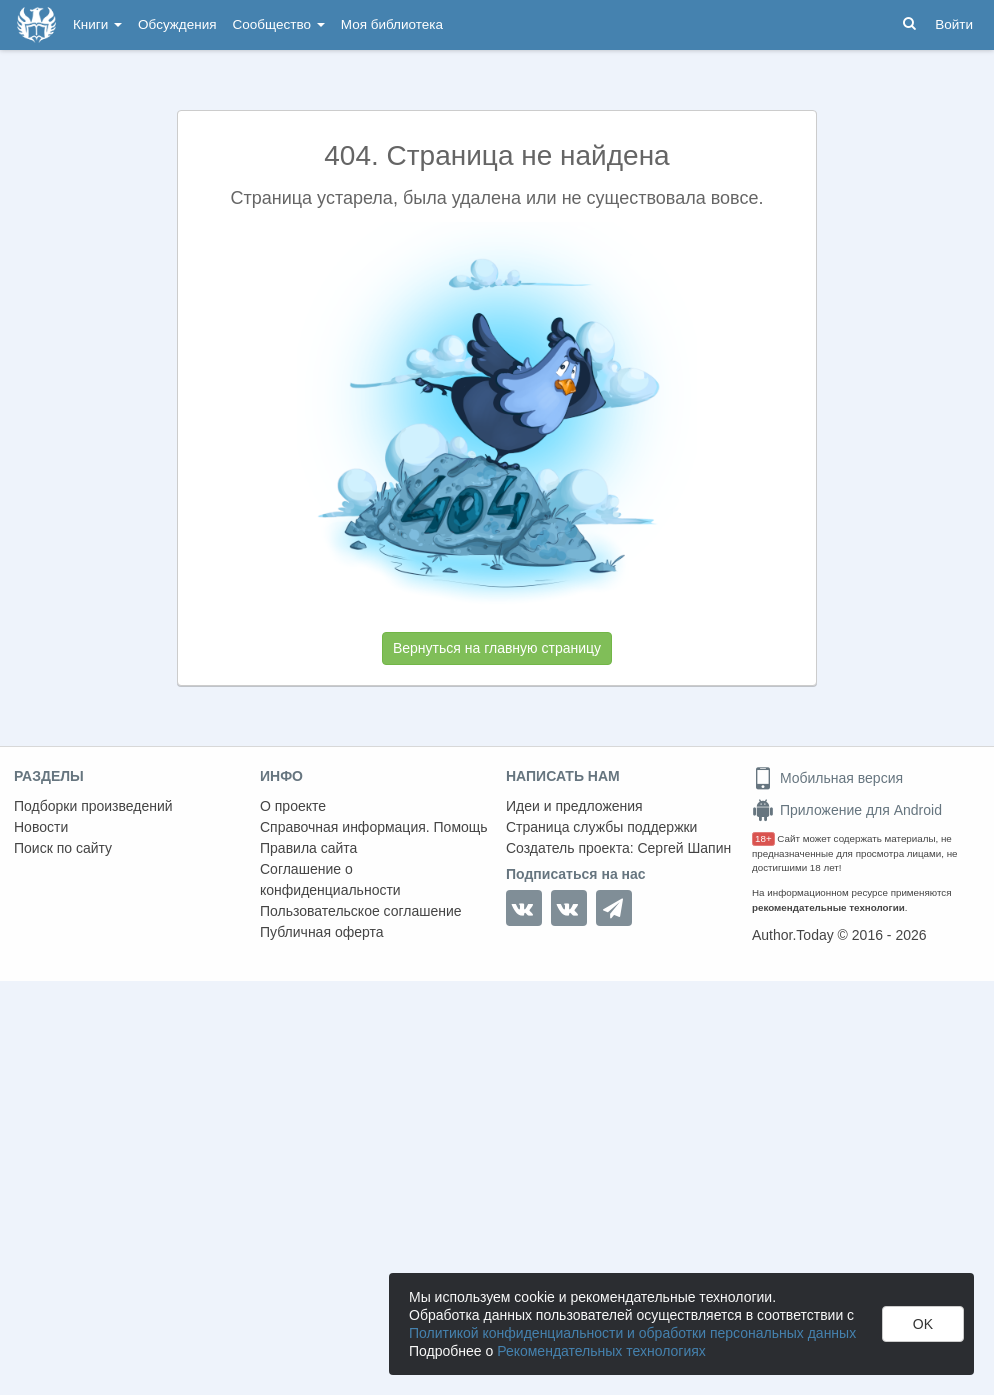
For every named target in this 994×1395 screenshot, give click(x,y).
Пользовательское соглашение (361, 911)
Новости (41, 827)
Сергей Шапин (684, 848)
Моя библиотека (392, 24)
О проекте (293, 806)
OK (923, 1324)
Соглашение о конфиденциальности (330, 879)
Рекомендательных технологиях (601, 1351)
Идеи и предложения (574, 806)
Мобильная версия (827, 778)
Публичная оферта (322, 932)
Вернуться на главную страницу (497, 648)
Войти (954, 24)
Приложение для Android (847, 810)
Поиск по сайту (63, 848)
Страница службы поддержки (601, 827)
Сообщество (279, 24)
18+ (763, 838)
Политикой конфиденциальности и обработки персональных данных (632, 1333)
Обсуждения (177, 24)
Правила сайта (308, 848)
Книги (97, 24)
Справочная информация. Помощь (374, 827)
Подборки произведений (93, 806)
